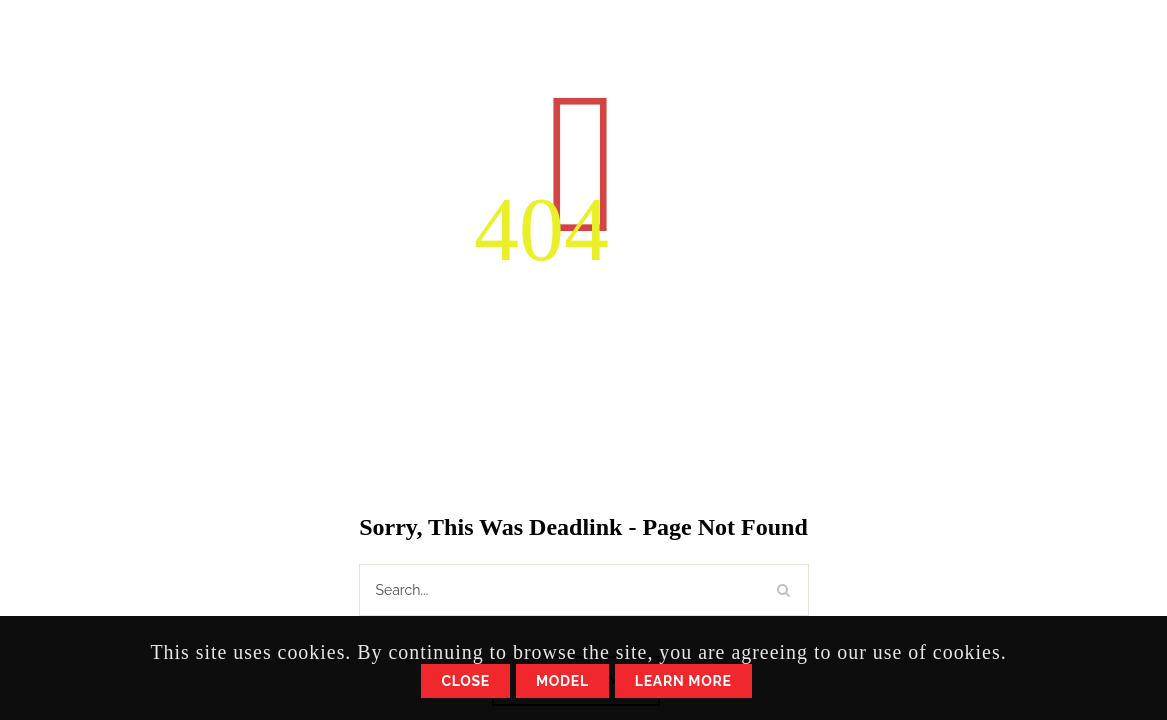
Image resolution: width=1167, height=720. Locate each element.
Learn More (683, 681)
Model (562, 681)
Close (465, 681)
